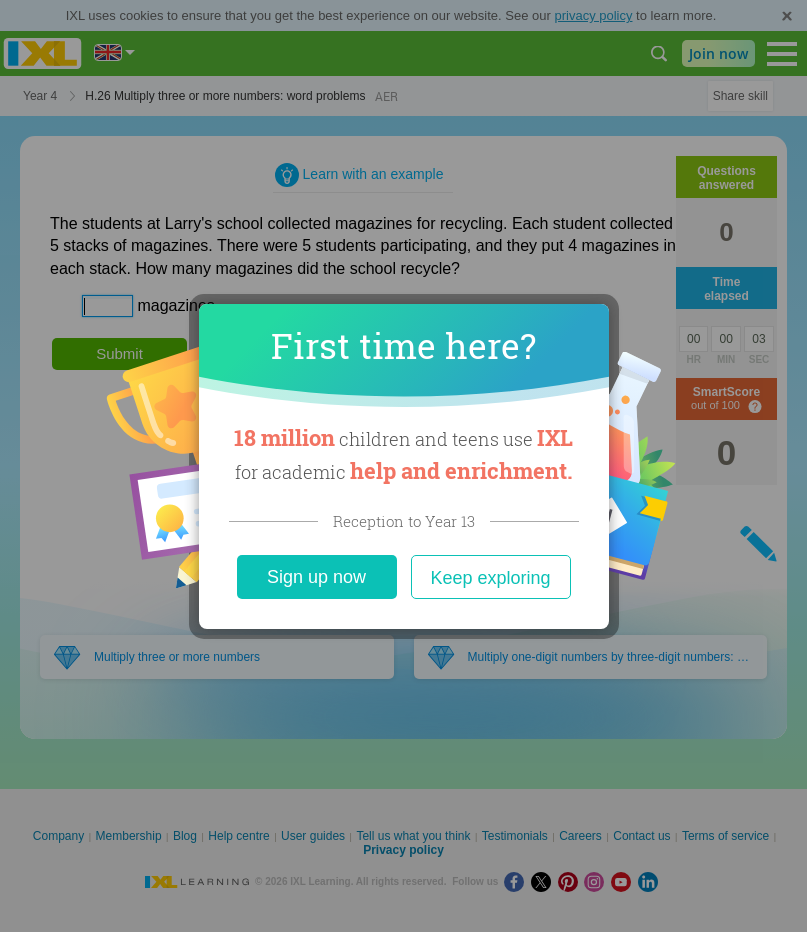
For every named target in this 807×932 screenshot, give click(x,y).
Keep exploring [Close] (490, 578)
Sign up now (316, 577)
